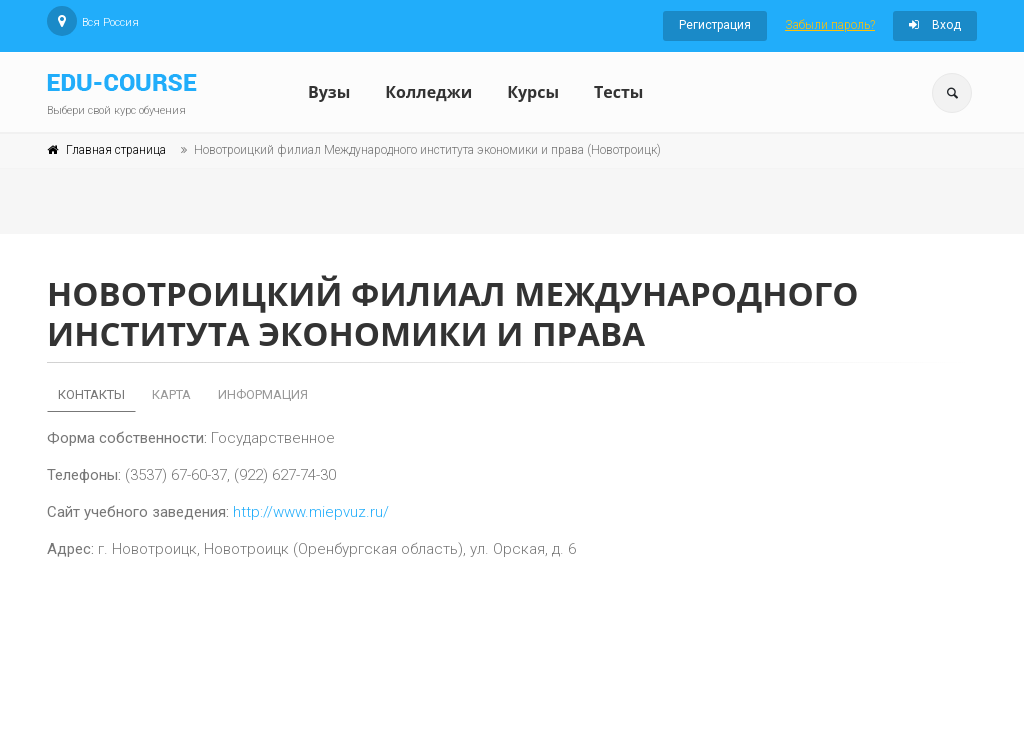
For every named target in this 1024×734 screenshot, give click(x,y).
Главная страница (116, 150)
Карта (171, 394)
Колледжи (428, 92)
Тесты (618, 92)
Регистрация (715, 25)
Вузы (329, 92)
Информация (263, 394)
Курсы (533, 92)
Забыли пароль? (830, 25)
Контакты (91, 394)
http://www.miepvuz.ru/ (311, 512)
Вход (935, 25)
